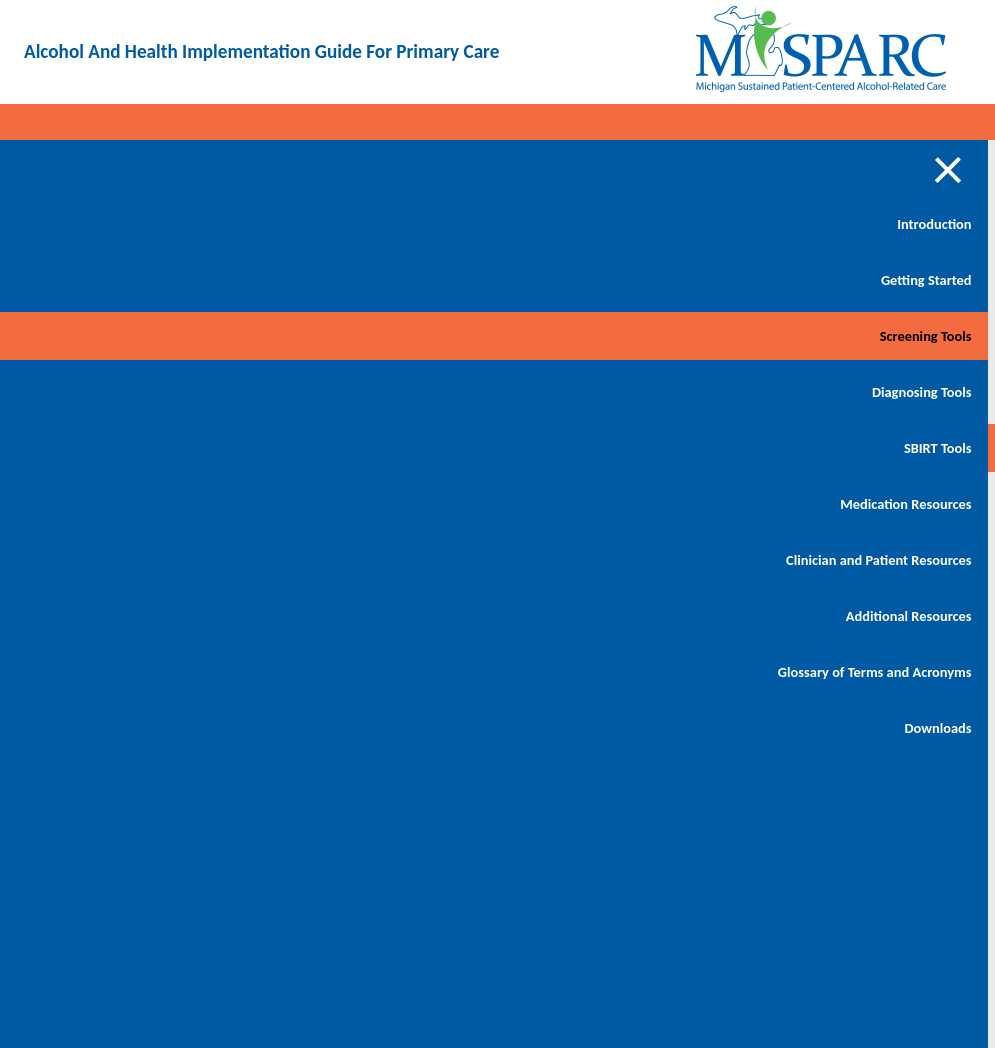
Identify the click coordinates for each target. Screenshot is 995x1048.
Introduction (147, 224)
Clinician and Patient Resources (123, 572)
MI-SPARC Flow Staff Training (311, 612)
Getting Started (138, 280)
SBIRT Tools (150, 448)
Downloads (150, 776)
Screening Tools (138, 336)
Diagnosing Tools (134, 392)
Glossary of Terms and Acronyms (118, 708)
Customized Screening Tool (307, 452)
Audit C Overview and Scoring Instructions (307, 532)
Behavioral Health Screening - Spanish (314, 372)
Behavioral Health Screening (319, 292)
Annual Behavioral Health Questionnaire (296, 692)
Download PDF (874, 190)
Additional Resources (121, 640)
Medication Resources (118, 504)
